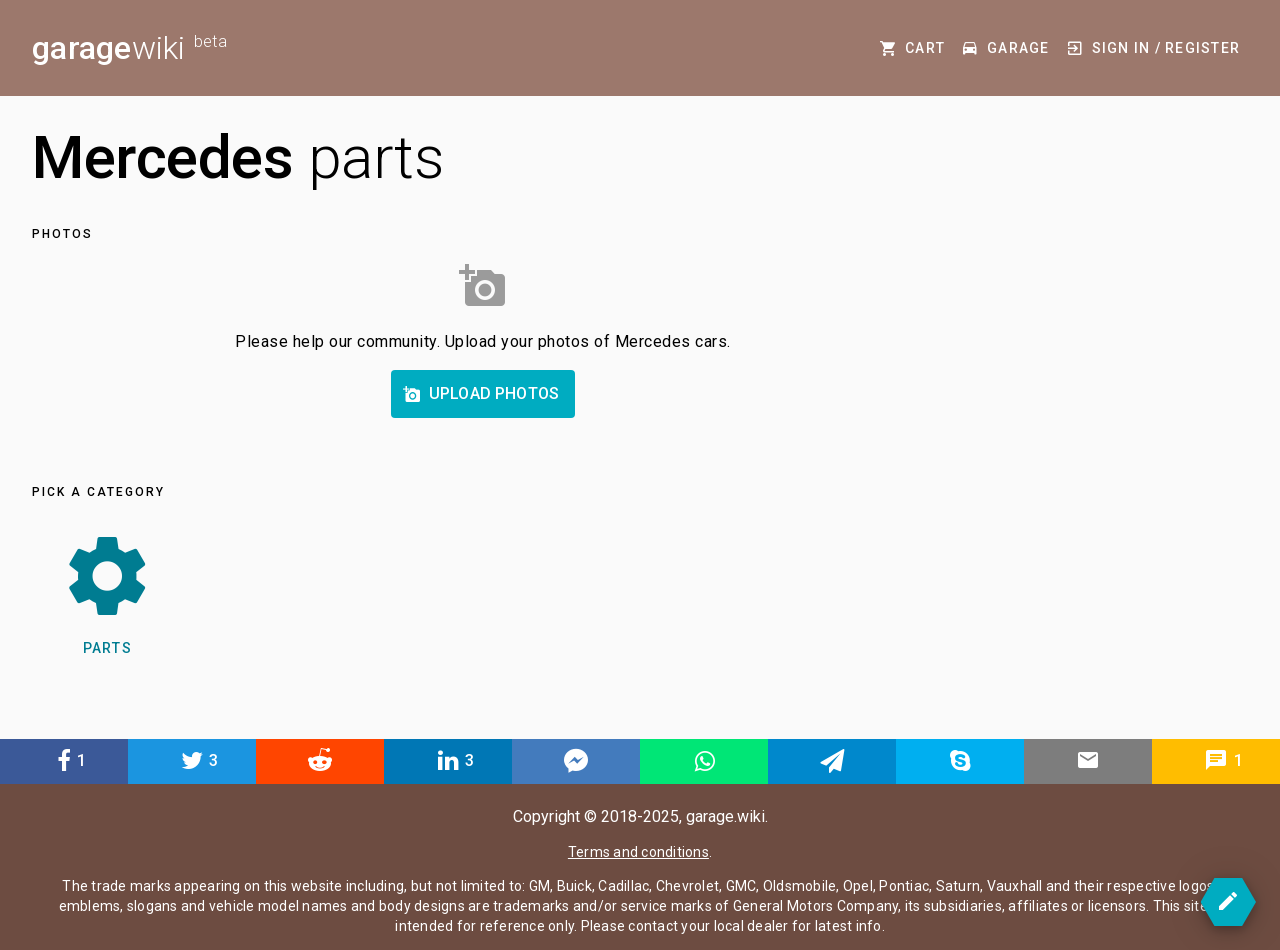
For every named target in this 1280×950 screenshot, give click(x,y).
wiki (129, 48)
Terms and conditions (638, 852)
